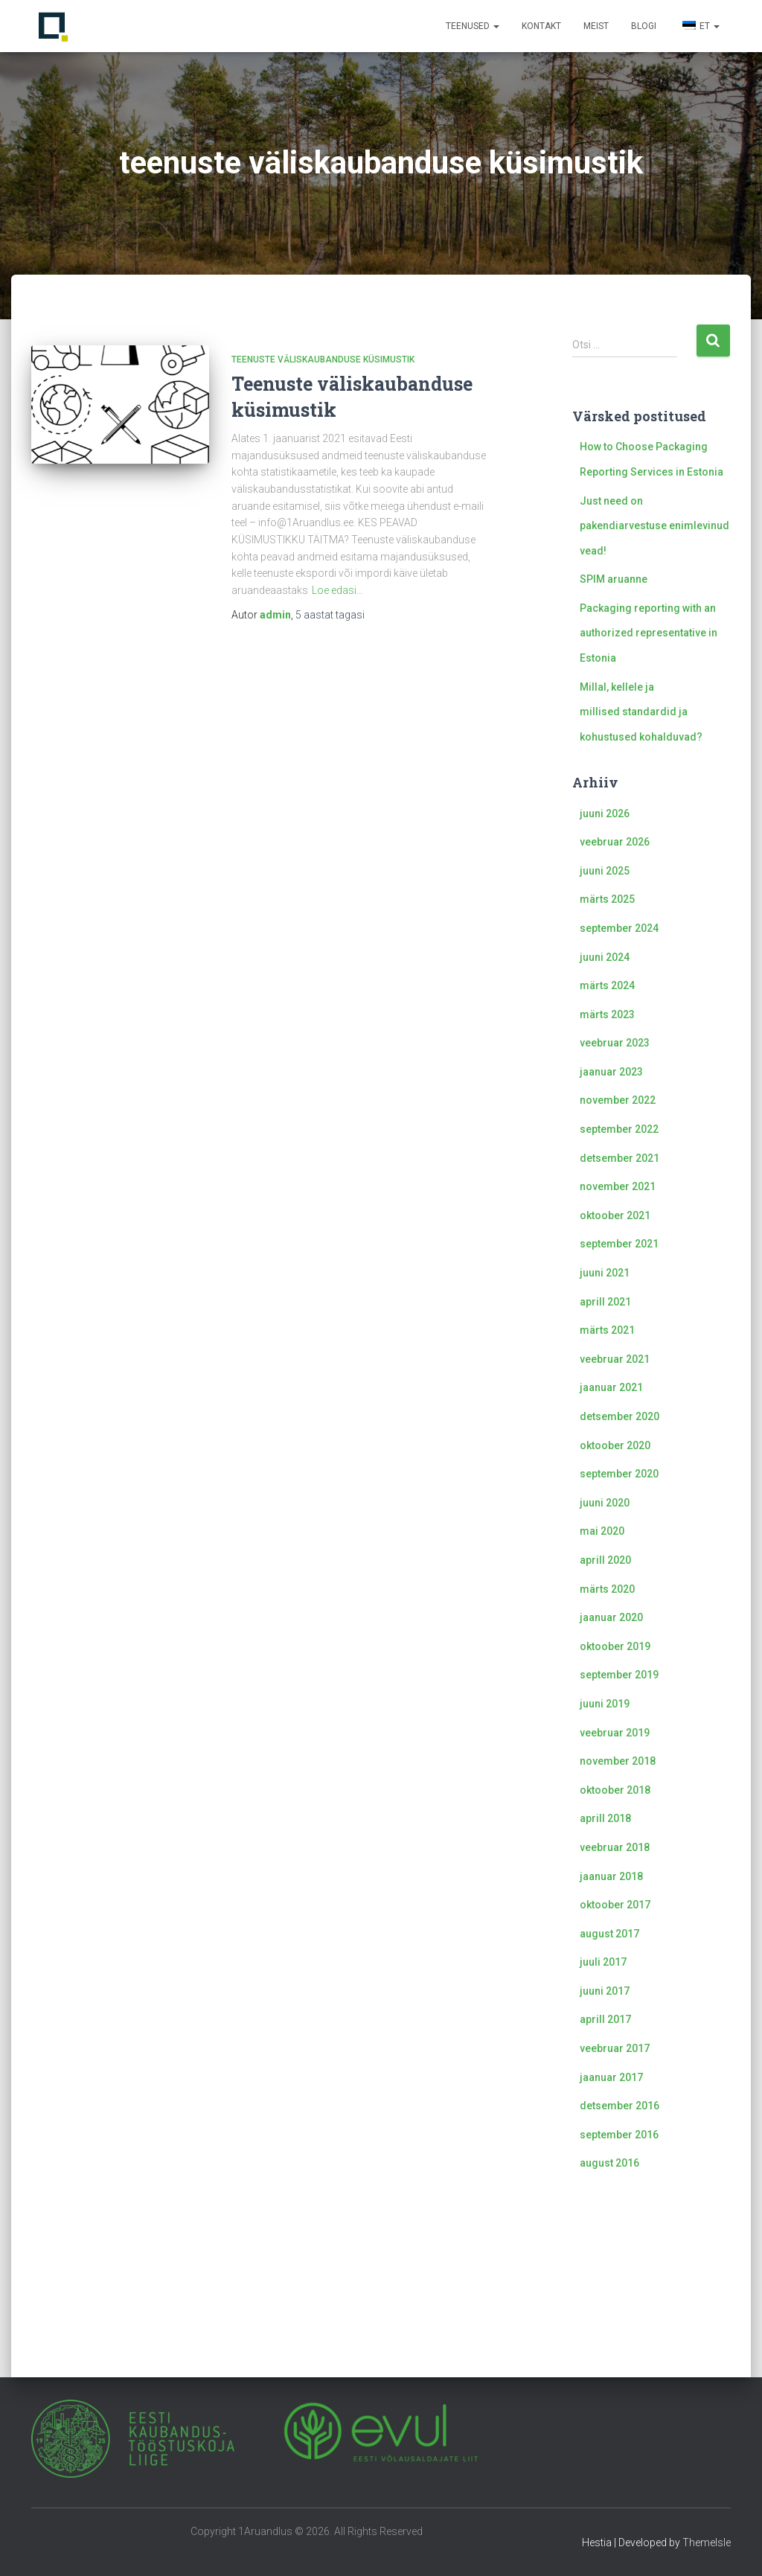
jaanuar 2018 (611, 1876)
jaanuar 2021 (611, 1387)
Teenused (472, 26)
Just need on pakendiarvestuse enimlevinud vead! (654, 526)
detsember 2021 (619, 1158)
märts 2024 (607, 985)
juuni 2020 (605, 1503)
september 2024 (619, 928)
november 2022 (618, 1100)
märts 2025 (607, 899)
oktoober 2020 (615, 1445)
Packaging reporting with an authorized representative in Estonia (648, 633)
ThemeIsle (706, 2542)
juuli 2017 (603, 1962)
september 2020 (619, 1474)
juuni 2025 (605, 871)
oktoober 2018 (615, 1790)
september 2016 (619, 2135)
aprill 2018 (605, 1818)
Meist (596, 26)
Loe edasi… (337, 590)
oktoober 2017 (615, 1905)
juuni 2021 (605, 1273)
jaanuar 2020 (611, 1617)
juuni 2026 (605, 813)
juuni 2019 (605, 1704)
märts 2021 (607, 1330)
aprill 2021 (605, 1302)
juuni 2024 (605, 957)
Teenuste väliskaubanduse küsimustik (322, 359)
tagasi (330, 615)
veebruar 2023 (615, 1043)
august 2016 (609, 2163)
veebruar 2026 (615, 842)
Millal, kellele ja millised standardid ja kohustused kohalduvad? (641, 712)
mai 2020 (602, 1531)
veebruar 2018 (615, 1847)
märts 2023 (607, 1014)
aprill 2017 (605, 2019)
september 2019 (619, 1675)
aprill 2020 (605, 1560)
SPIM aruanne (613, 579)
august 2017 (609, 1934)
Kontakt (541, 26)
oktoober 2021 (615, 1215)
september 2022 (619, 1129)
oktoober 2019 (615, 1646)
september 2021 (619, 1244)
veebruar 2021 (615, 1359)
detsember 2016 (619, 2106)
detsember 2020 (619, 1416)
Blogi (643, 26)
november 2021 (618, 1186)
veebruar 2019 (615, 1733)
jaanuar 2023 (611, 1072)
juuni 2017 (605, 1991)
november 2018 (618, 1761)
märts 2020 (607, 1589)
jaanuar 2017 (611, 2077)
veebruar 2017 (615, 2048)
